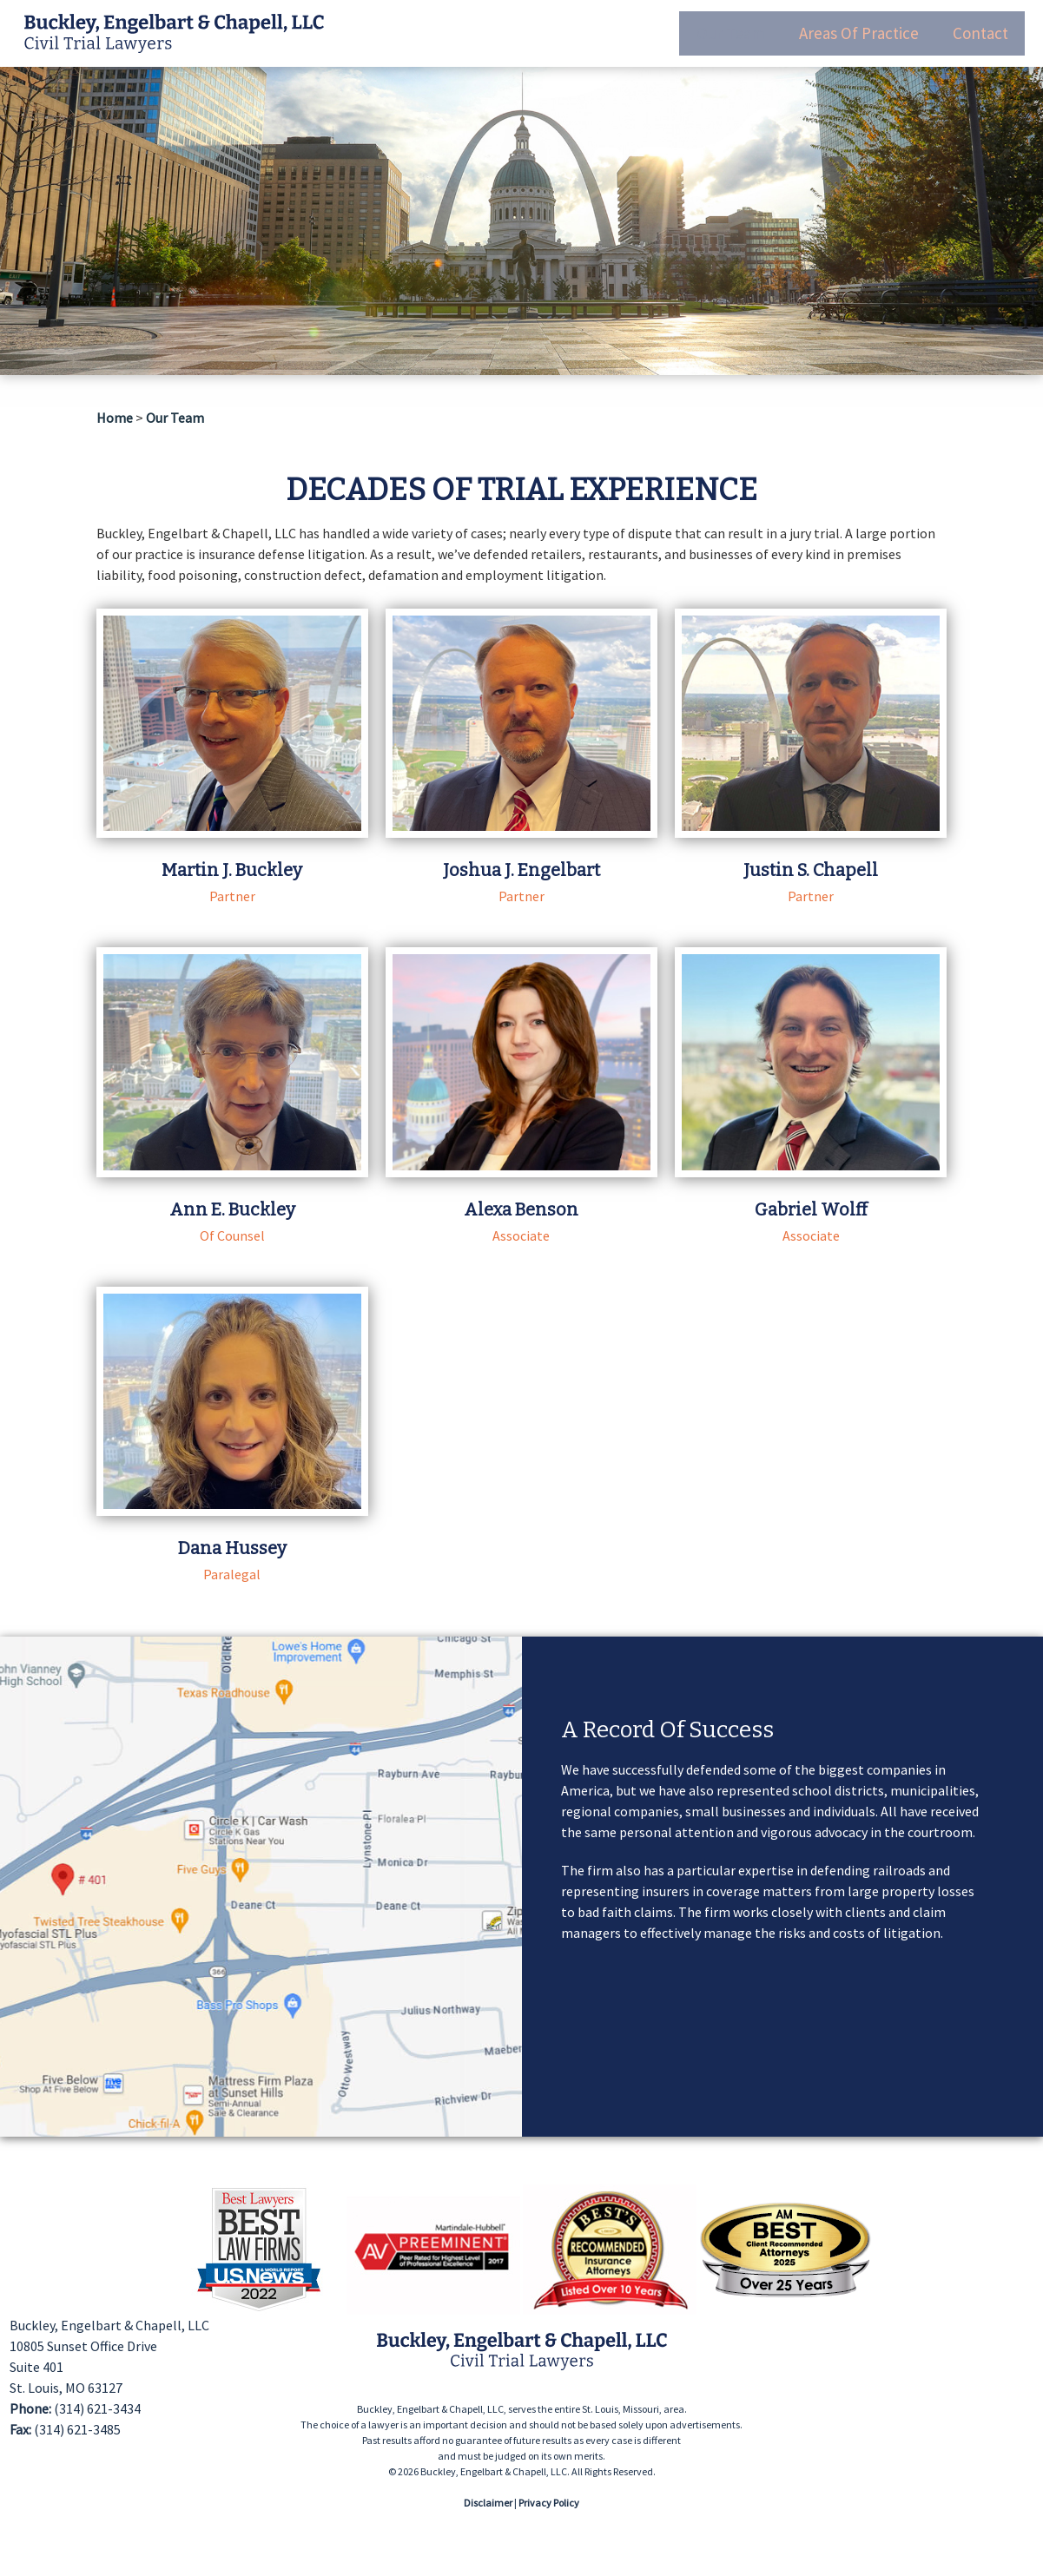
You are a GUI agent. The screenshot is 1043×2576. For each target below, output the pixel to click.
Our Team (718, 26)
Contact (977, 26)
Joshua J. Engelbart (521, 870)
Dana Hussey (232, 1548)
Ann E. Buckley (232, 1209)
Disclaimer (488, 2502)
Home (114, 417)
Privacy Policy (548, 2502)
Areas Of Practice (851, 26)
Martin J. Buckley (232, 870)
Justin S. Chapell (810, 870)
